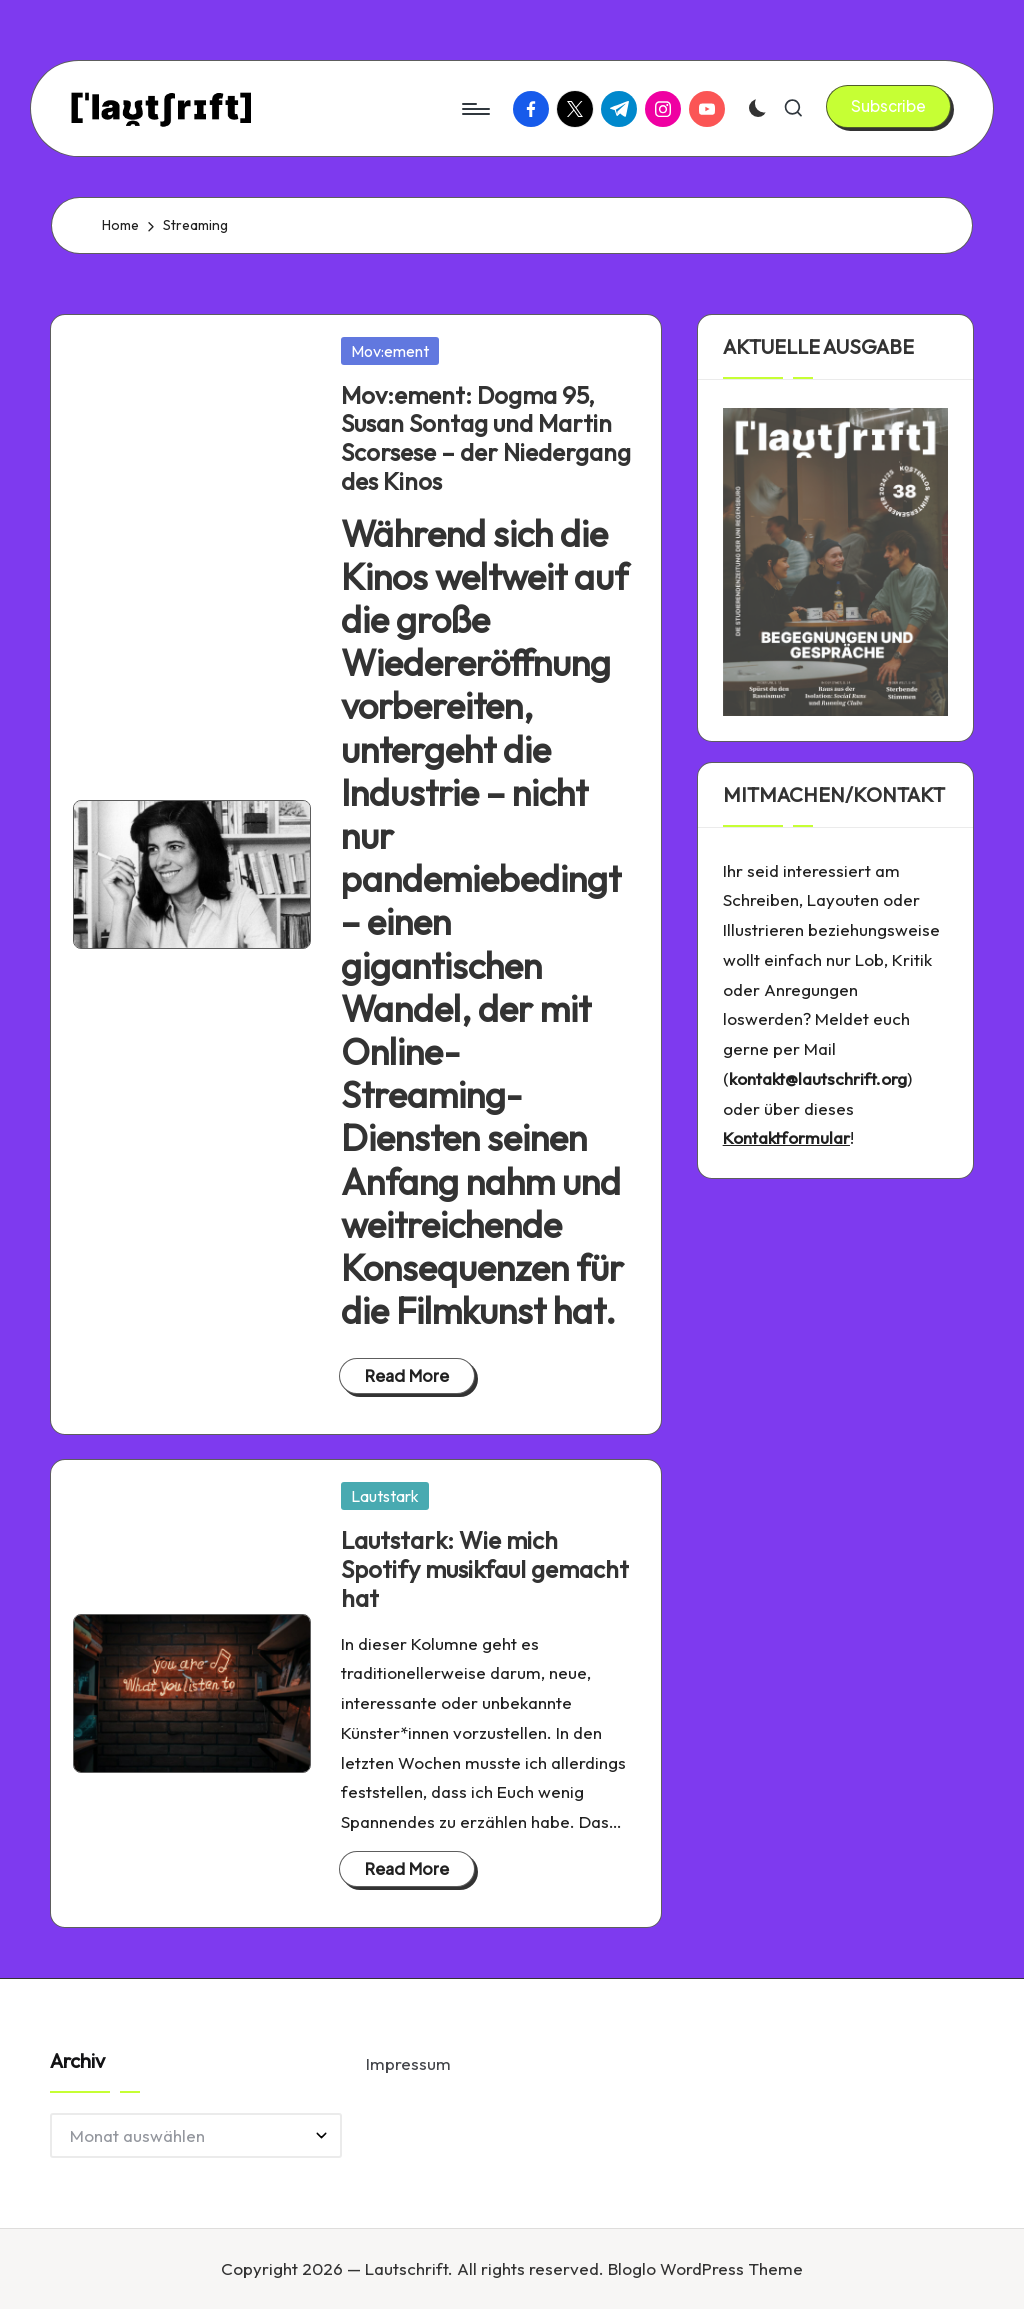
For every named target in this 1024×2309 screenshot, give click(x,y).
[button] (888, 106)
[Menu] (474, 109)
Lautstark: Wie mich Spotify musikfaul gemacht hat (485, 1569)
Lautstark (385, 1496)
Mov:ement (390, 351)
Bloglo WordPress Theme (705, 2268)
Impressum (408, 2063)
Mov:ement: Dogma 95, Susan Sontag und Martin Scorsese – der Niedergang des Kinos (486, 438)
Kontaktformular (786, 1137)
